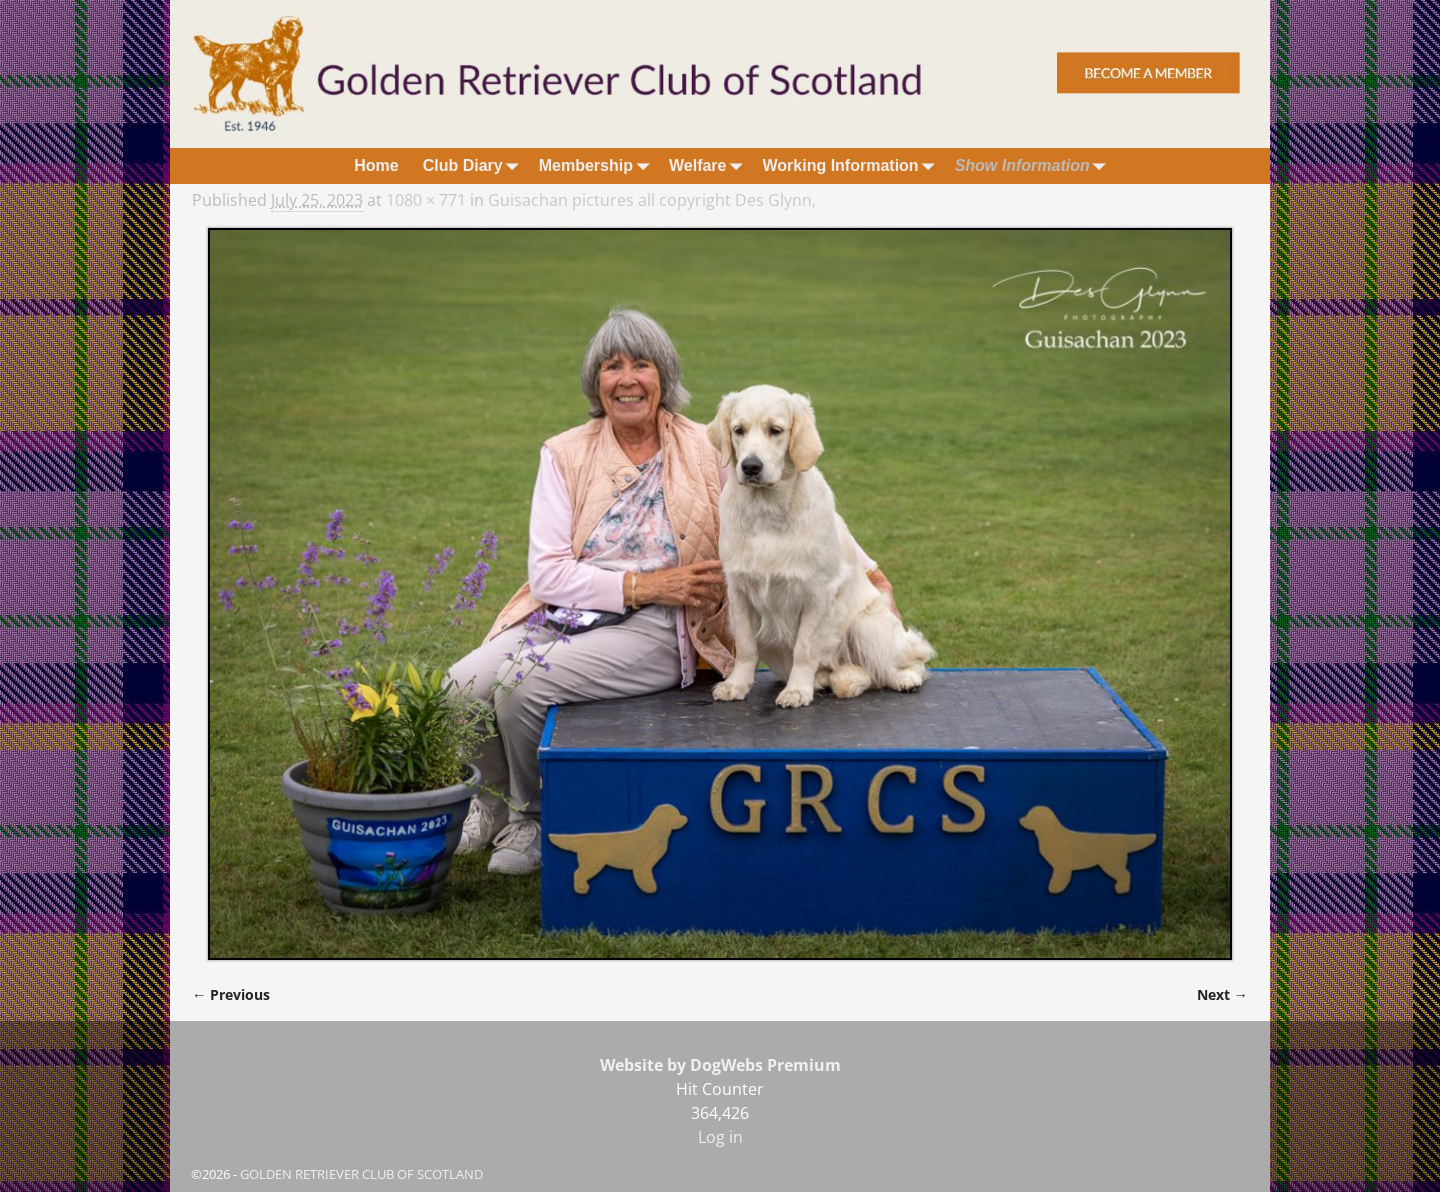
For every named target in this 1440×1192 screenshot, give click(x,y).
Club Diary (475, 165)
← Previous (231, 994)
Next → (1222, 994)
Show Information (1034, 165)
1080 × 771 (426, 200)
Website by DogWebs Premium (720, 1065)
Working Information (852, 165)
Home (376, 165)
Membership (598, 165)
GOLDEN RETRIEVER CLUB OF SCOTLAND (361, 1174)
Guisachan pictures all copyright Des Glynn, (652, 200)
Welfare (710, 165)
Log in (720, 1137)
